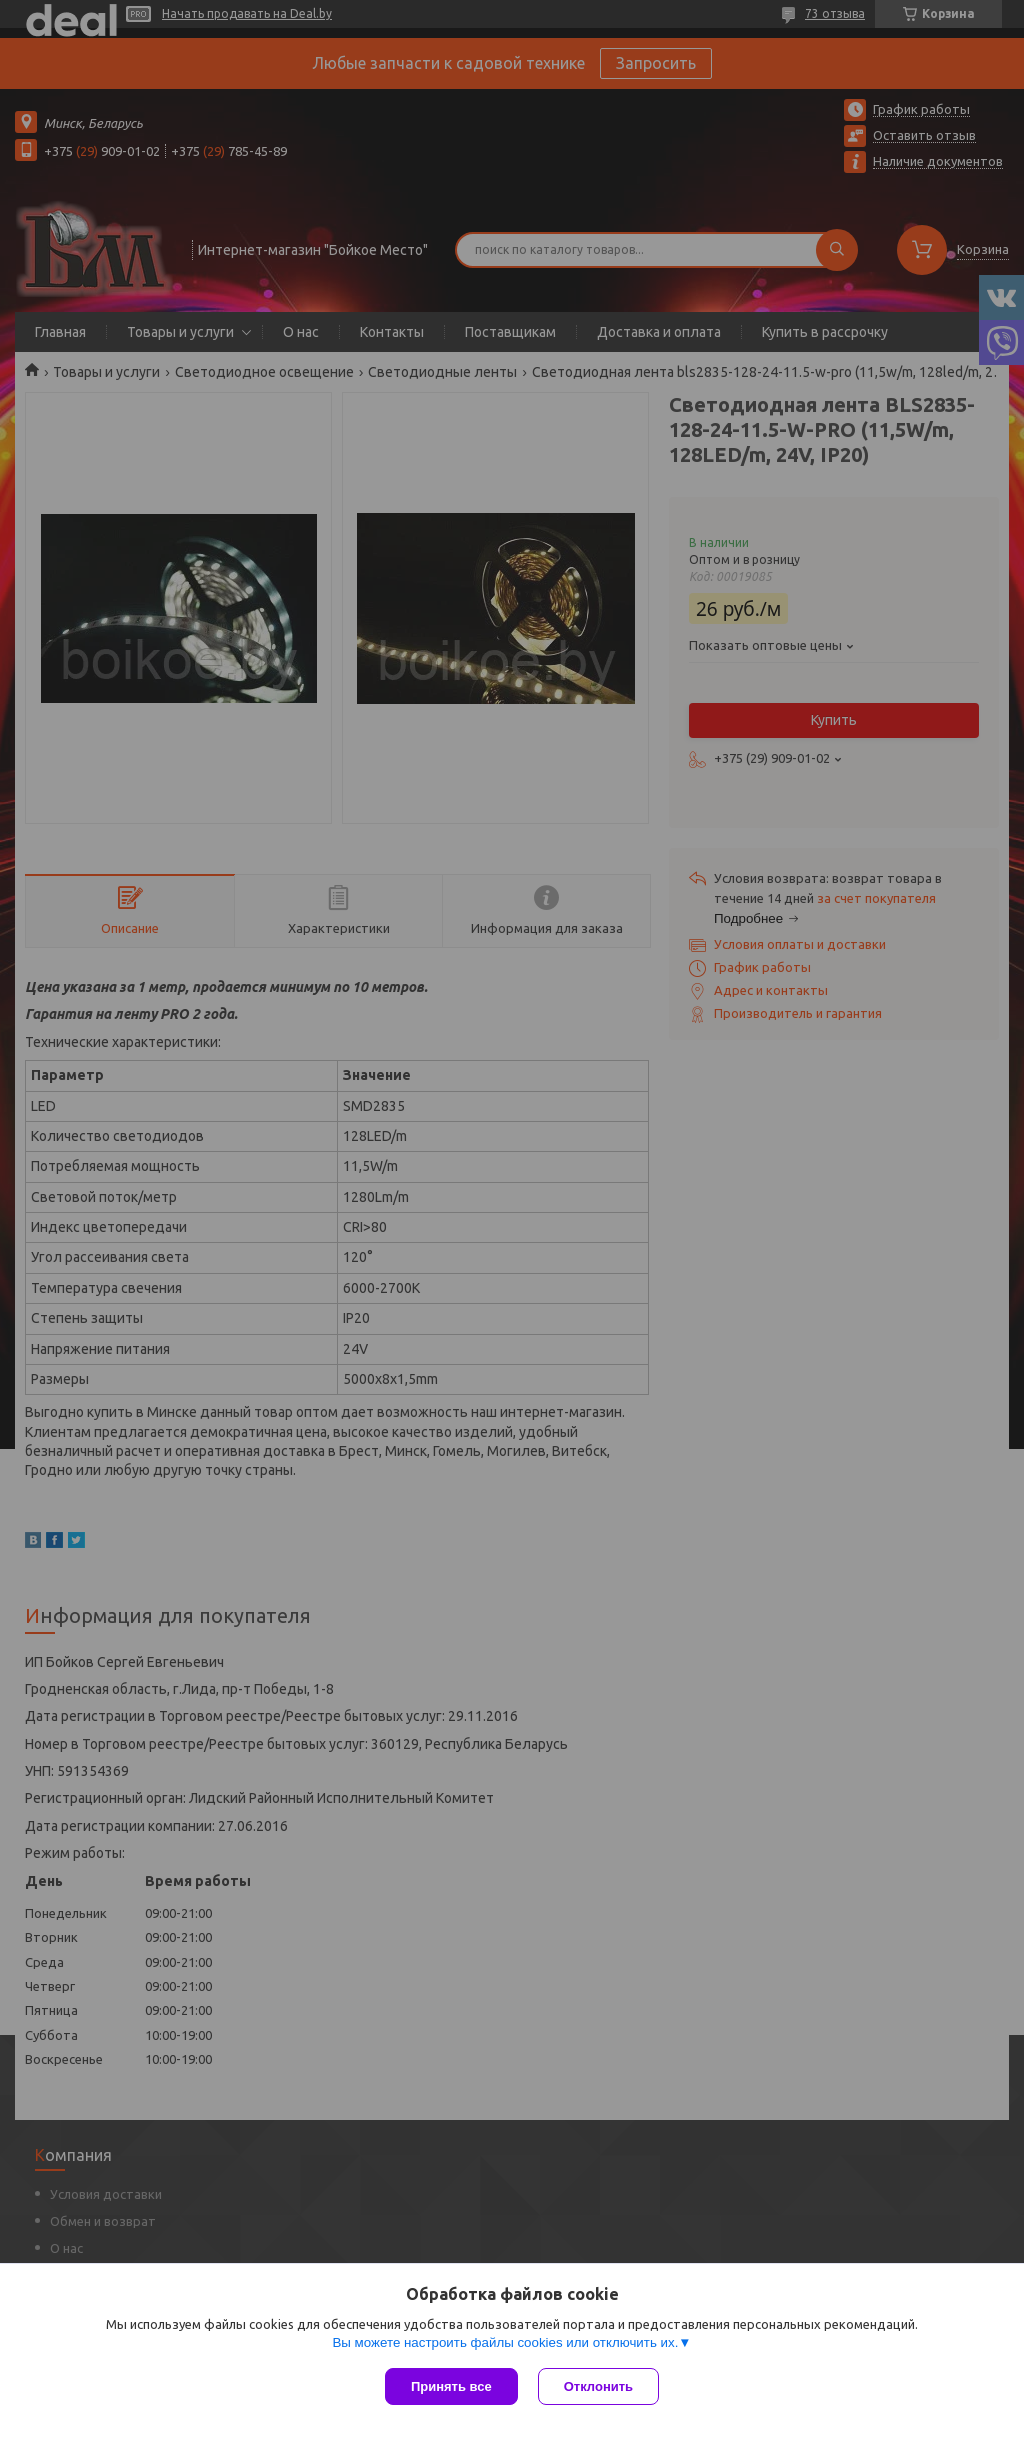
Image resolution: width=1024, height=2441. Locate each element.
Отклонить (598, 2386)
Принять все (451, 2386)
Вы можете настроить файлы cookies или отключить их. (505, 2342)
